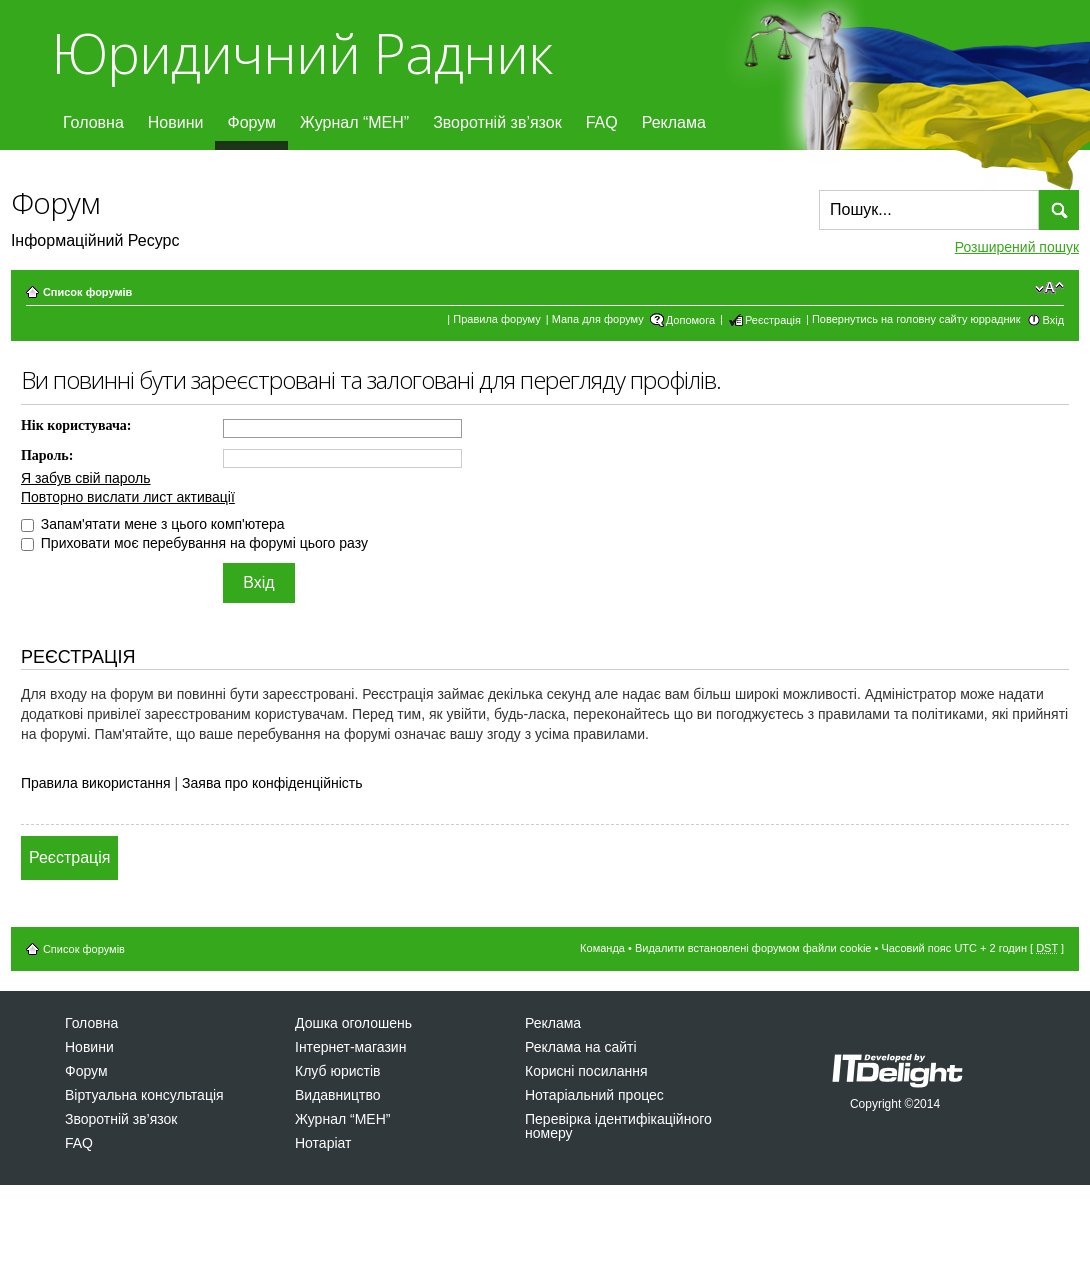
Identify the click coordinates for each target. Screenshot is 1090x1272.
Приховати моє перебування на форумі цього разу (194, 543)
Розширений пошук (1017, 247)
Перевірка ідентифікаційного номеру (618, 1126)
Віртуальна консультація (144, 1095)
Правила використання (96, 783)
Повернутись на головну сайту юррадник (916, 319)
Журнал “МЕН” (354, 122)
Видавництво (338, 1095)
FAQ (602, 122)
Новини (176, 122)
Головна (93, 122)
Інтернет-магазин (350, 1047)
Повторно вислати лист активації (128, 497)
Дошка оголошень (353, 1023)
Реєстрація (773, 320)
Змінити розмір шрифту (1049, 288)
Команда (602, 948)
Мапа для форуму (598, 319)
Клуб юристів (337, 1071)
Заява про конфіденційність (272, 783)
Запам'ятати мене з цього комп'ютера (153, 524)
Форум (251, 122)
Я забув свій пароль (86, 478)
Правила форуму (496, 319)
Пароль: (47, 455)
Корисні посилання (586, 1071)
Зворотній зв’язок (497, 122)
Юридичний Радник (301, 52)
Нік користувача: (76, 425)
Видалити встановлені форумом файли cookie (753, 948)
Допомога (690, 320)
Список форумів (87, 292)
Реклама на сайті (581, 1047)
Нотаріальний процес (594, 1095)
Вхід (1054, 320)
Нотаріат (323, 1143)
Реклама (674, 122)
